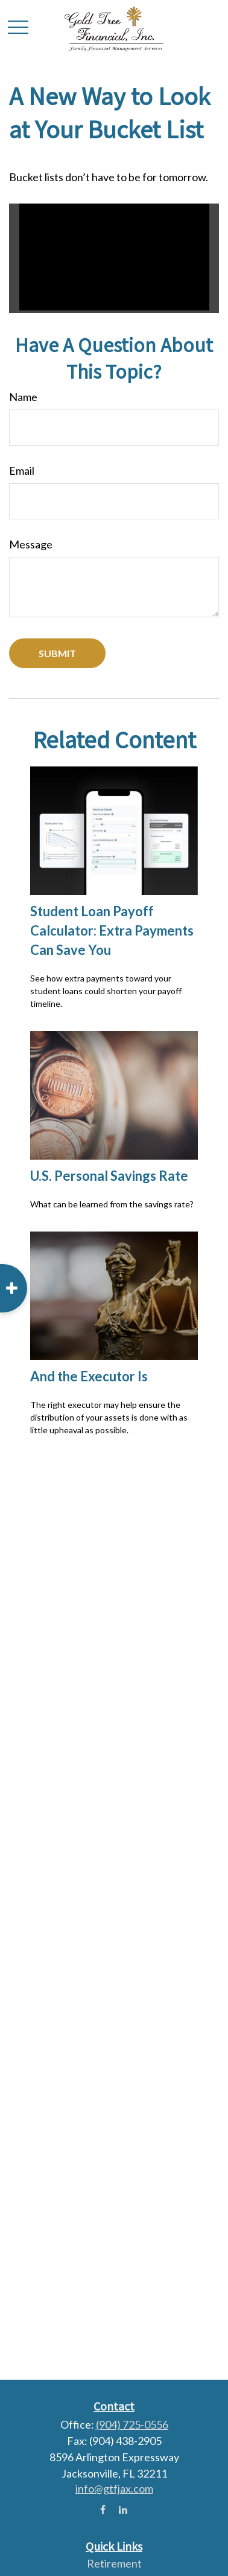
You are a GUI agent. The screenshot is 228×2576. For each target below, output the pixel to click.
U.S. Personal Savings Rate (109, 1176)
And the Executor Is (89, 1376)
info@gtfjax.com (114, 2488)
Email (21, 470)
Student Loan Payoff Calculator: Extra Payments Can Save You (112, 930)
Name (23, 396)
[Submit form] (57, 653)
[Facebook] (103, 2509)
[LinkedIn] (123, 2509)
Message (30, 544)
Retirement (114, 2563)
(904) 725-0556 (132, 2424)
